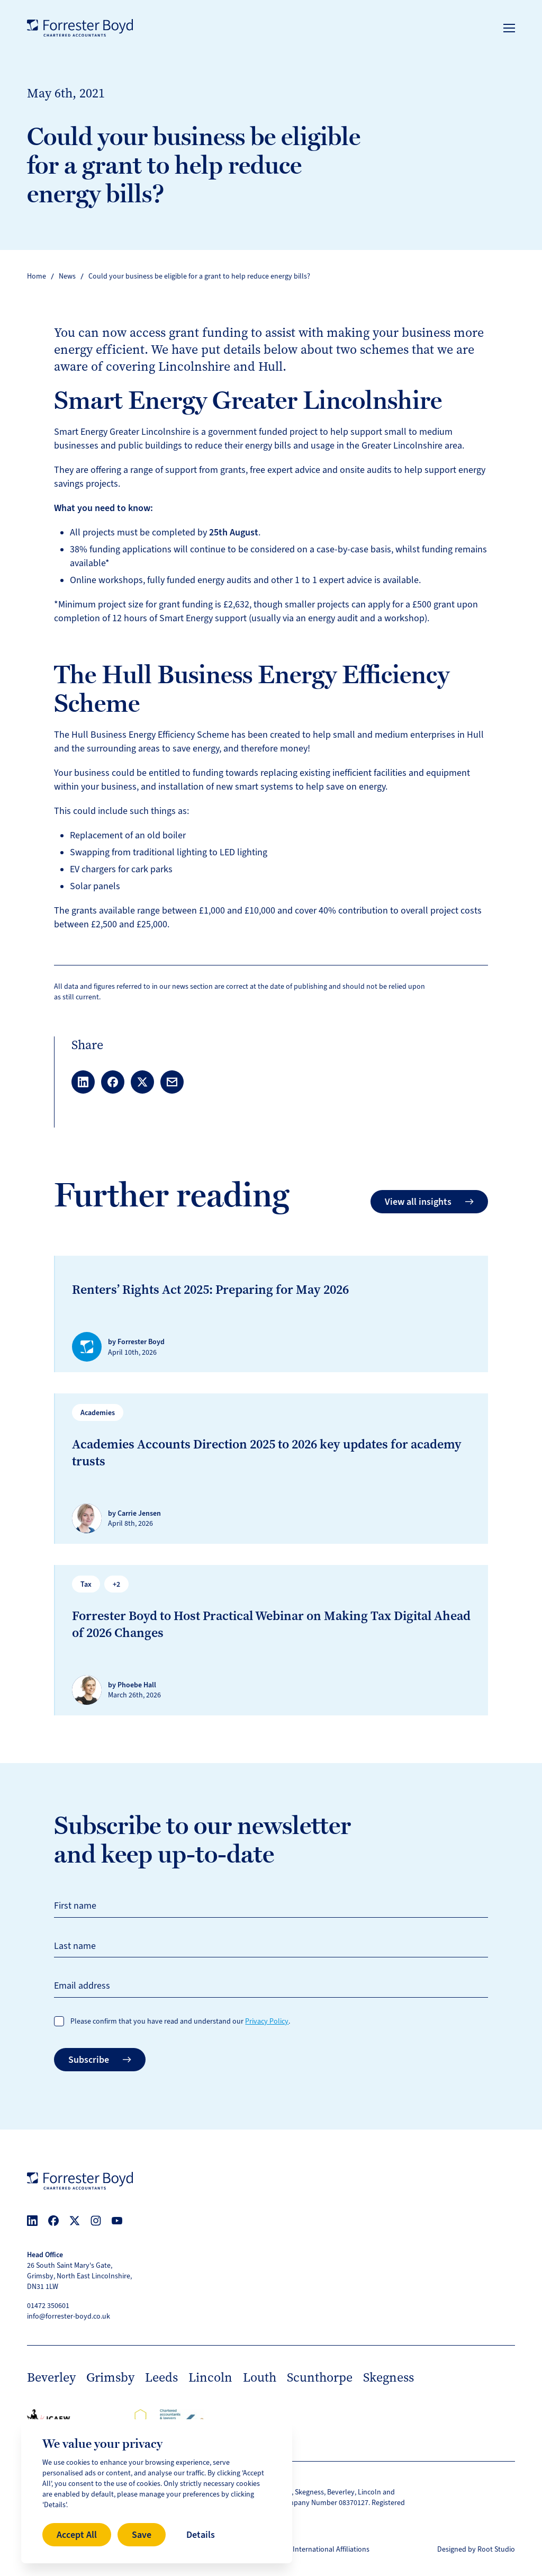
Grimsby (110, 2377)
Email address (82, 1985)
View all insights (429, 1202)
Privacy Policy (266, 2021)
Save (141, 2535)
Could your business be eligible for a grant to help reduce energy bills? (199, 276)
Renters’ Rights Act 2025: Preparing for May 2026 (210, 1289)
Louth (259, 2377)
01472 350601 (48, 2305)
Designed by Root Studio (476, 2549)
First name (75, 1905)
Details (200, 2535)
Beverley (51, 2377)
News (67, 276)
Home (36, 276)
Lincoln (210, 2377)
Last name (75, 1946)
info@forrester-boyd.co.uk (68, 2316)
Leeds (161, 2377)
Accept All (77, 2535)
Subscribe (99, 2059)
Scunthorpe (320, 2377)
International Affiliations (331, 2549)
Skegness (388, 2377)
